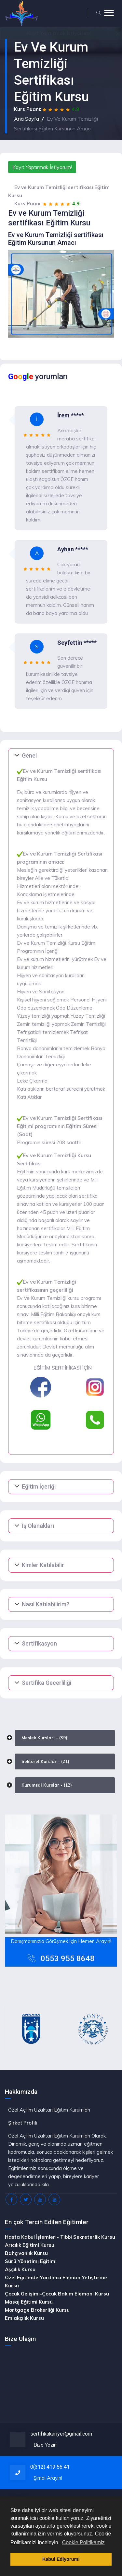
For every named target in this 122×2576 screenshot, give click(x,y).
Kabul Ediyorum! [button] (61, 2559)
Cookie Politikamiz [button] (83, 2542)
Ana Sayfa (26, 118)
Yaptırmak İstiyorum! (59, 33)
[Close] (117, 33)
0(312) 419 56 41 (50, 2467)
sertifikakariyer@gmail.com (61, 2434)
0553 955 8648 (68, 1958)
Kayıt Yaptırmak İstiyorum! (42, 167)
